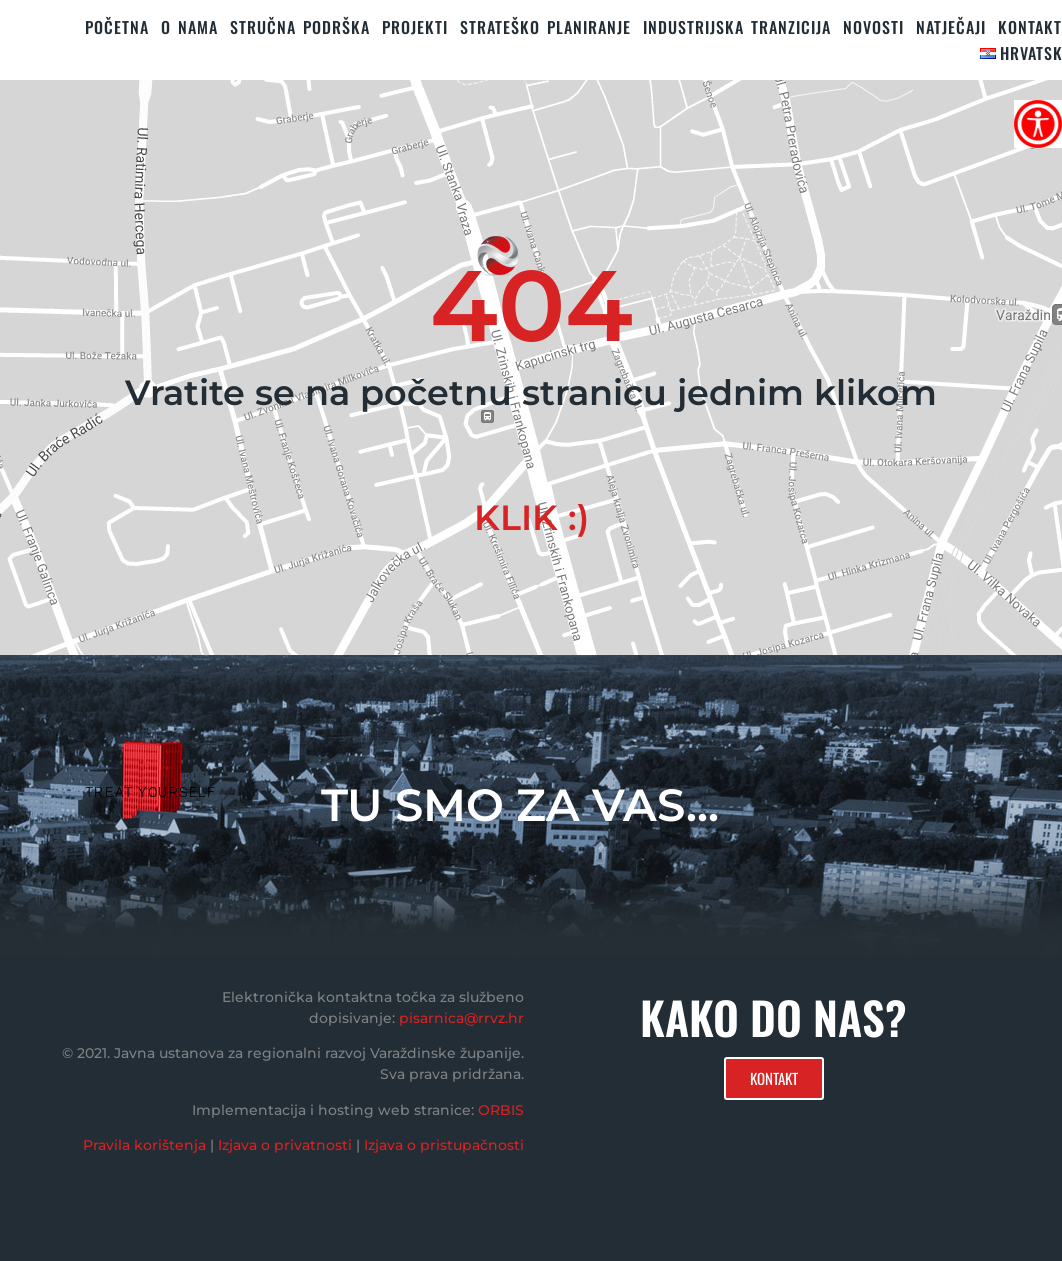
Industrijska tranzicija (737, 27)
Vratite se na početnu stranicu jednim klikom (531, 392)
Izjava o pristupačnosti (444, 1145)
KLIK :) (531, 517)
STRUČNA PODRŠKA (300, 27)
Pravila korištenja (144, 1145)
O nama (189, 27)
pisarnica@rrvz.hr (461, 1018)
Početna (117, 27)
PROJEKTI (415, 27)
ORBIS (501, 1110)
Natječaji (951, 27)
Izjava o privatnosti (285, 1145)
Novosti (873, 27)
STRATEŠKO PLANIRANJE (545, 27)
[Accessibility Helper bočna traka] (1038, 124)
